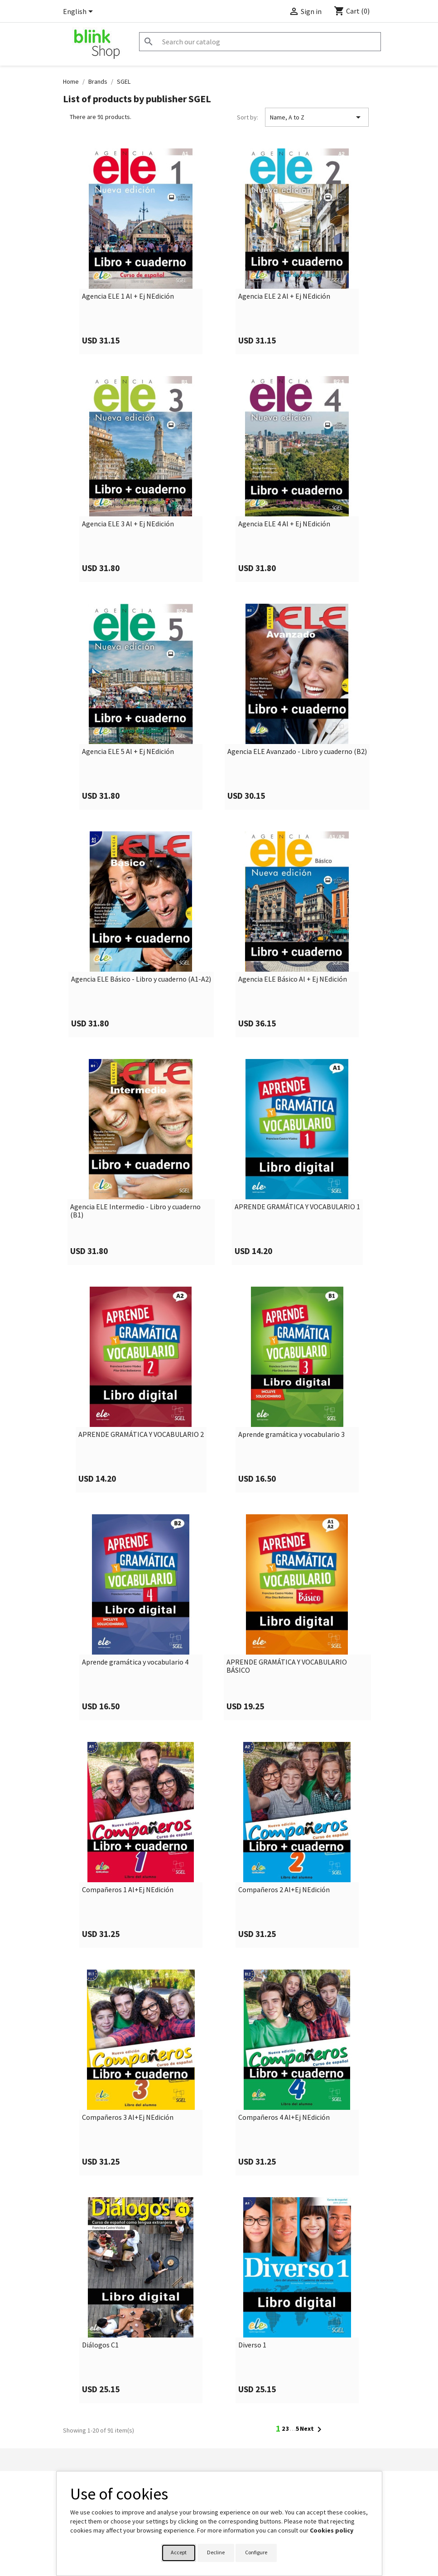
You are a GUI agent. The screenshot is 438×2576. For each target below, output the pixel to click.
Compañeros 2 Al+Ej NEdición (284, 1890)
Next (312, 2429)
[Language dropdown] (79, 12)
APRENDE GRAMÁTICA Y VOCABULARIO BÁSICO (286, 1666)
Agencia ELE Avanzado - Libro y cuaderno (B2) (297, 752)
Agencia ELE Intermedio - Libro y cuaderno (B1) (135, 1211)
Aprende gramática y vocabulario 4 (135, 1662)
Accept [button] (179, 2552)
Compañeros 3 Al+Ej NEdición (127, 2117)
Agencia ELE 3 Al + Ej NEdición (128, 524)
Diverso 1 (252, 2345)
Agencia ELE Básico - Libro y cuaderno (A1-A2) (141, 979)
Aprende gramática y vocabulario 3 (291, 1435)
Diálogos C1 (100, 2345)
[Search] (260, 41)
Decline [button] (216, 2552)
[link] (141, 251)
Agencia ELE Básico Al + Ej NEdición (292, 979)
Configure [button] (256, 2552)
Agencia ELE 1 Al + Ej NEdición (128, 296)
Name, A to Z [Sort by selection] (317, 117)
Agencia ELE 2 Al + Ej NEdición (284, 296)
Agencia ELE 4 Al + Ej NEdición (284, 524)
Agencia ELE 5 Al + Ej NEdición (128, 752)
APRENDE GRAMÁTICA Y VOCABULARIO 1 (297, 1207)
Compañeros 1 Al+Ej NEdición (127, 1890)
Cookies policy (331, 2530)
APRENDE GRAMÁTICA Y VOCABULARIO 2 (141, 1435)
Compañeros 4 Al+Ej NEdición (284, 2117)
